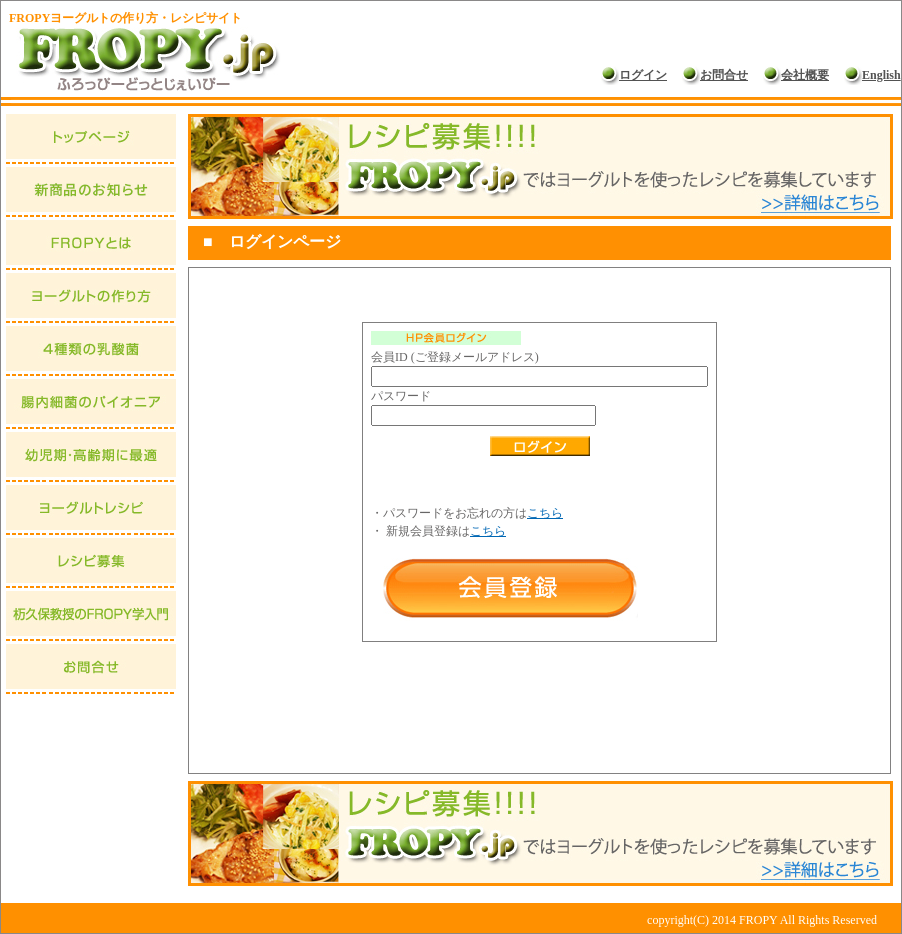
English (872, 75)
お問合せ (715, 75)
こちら (545, 513)
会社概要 (796, 75)
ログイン (634, 75)
